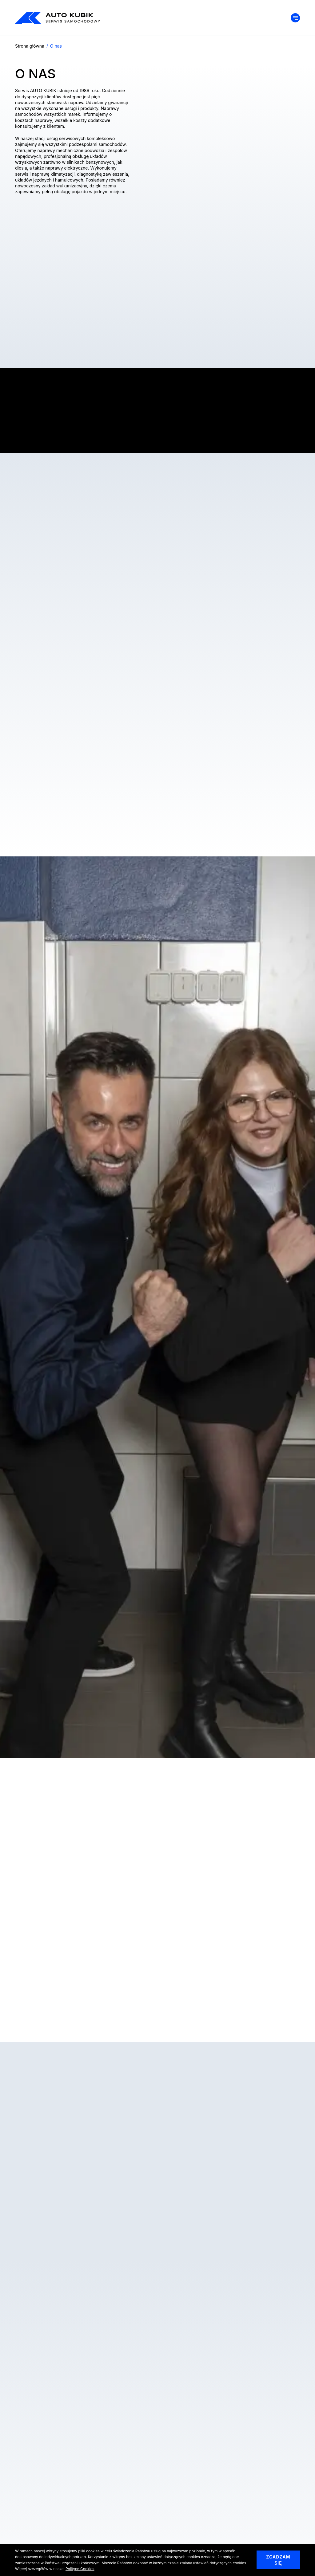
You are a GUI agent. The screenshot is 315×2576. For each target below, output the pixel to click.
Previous (23, 2018)
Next (291, 2018)
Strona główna (29, 46)
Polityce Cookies (80, 2568)
